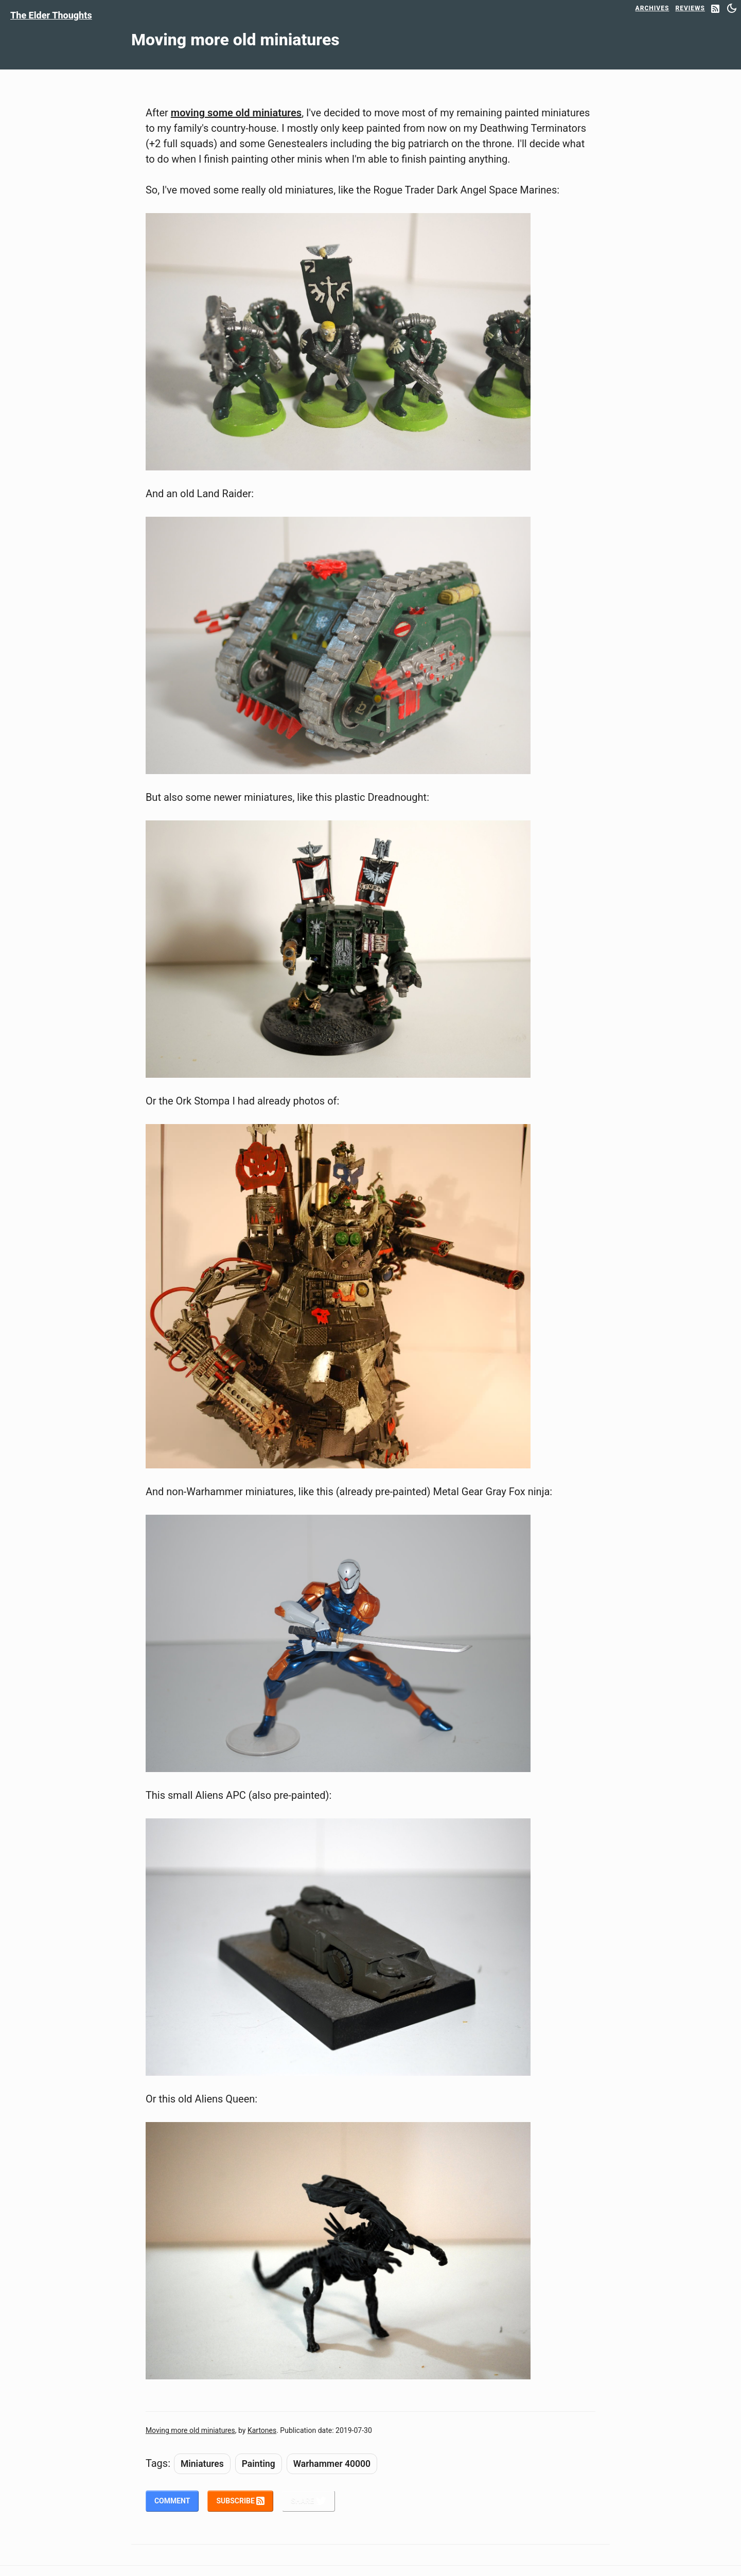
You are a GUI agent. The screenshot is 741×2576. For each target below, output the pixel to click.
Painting (258, 2464)
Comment (172, 2501)
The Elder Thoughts (51, 15)
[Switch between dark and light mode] (731, 8)
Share (308, 2501)
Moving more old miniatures (190, 2430)
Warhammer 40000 (331, 2464)
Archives (652, 8)
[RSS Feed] (715, 9)
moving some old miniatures (236, 113)
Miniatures (202, 2464)
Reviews (690, 8)
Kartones (262, 2430)
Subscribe (240, 2501)
